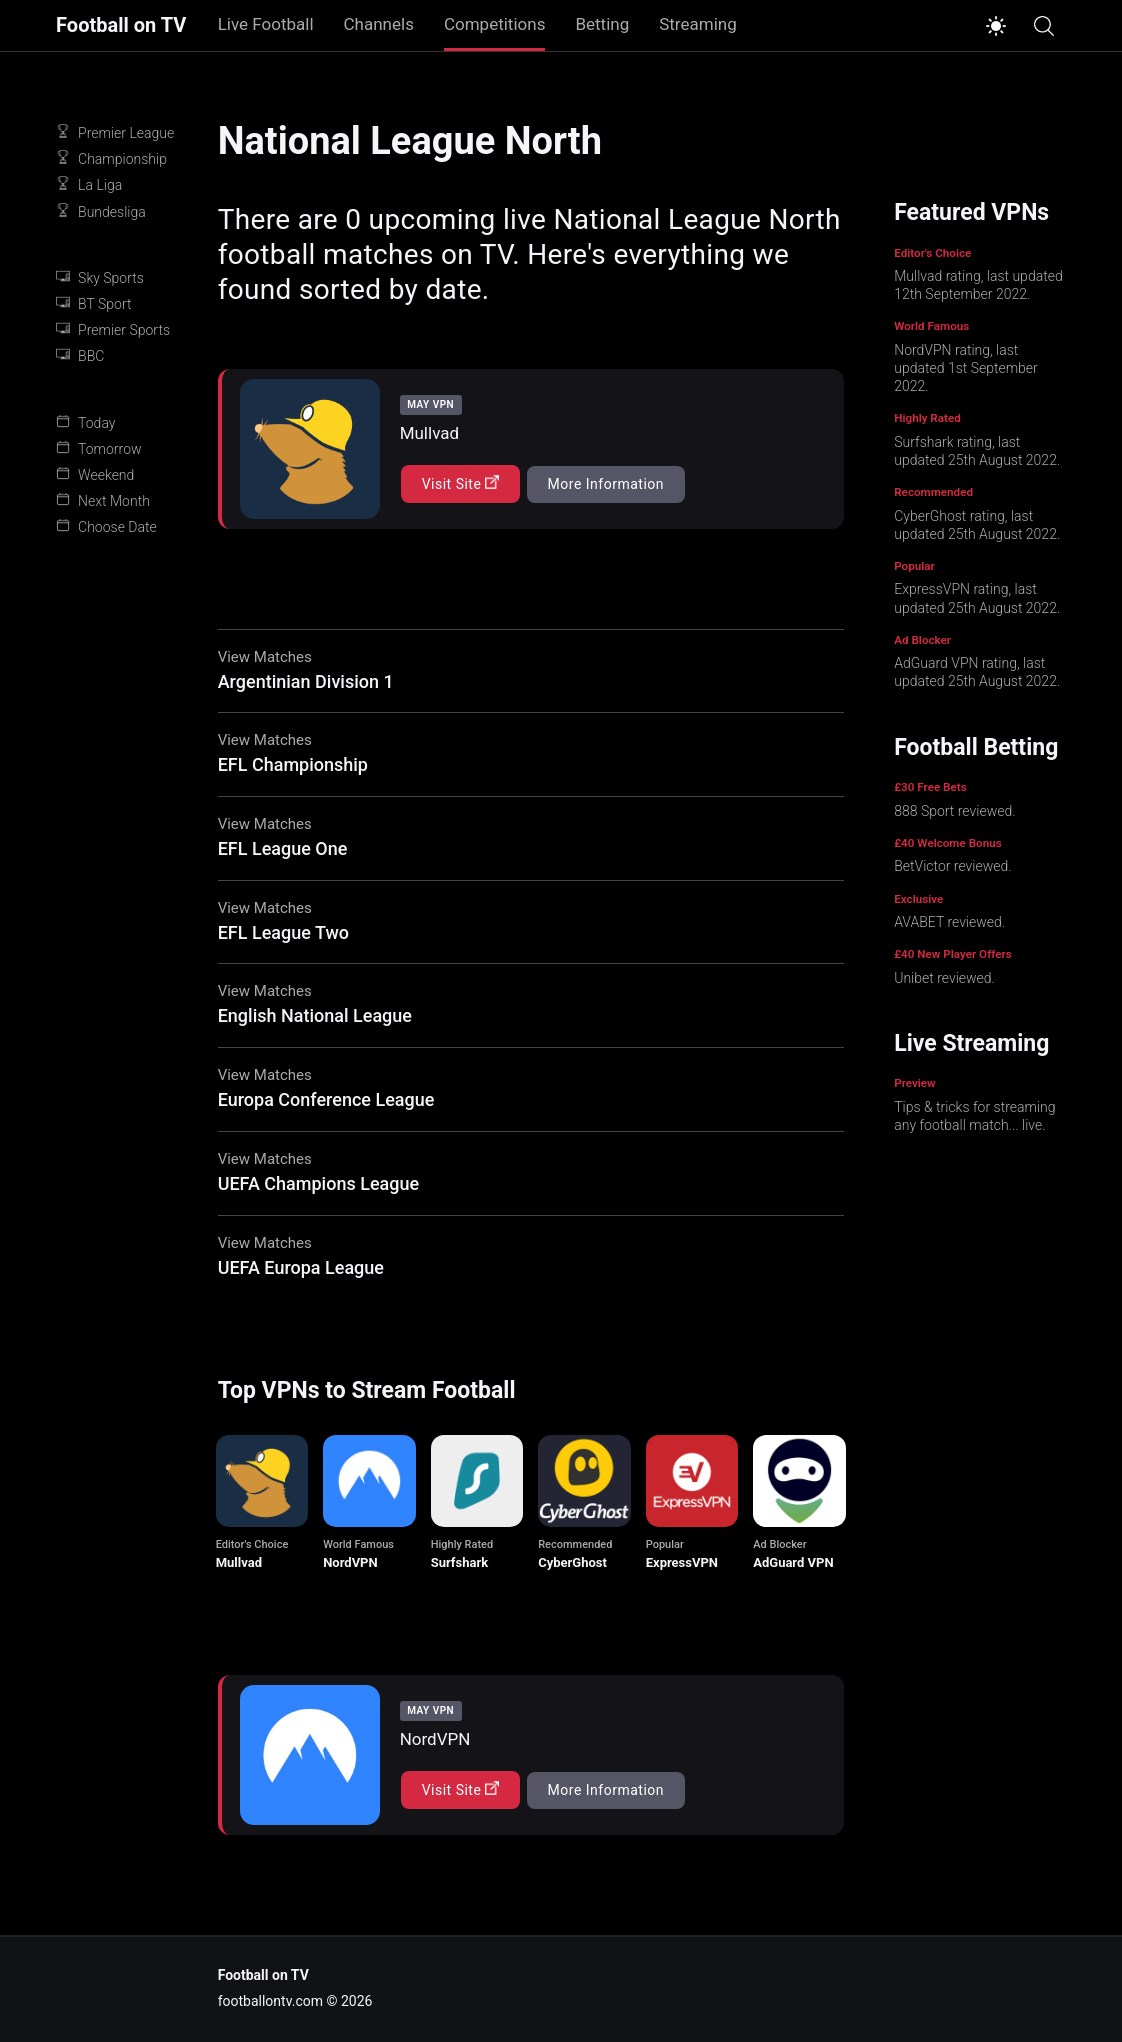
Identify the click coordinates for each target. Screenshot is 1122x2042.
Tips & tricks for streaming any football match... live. (974, 1116)
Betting (602, 24)
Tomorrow (98, 448)
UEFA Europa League (301, 1267)
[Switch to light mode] (996, 26)
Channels (379, 24)
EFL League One (283, 848)
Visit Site (461, 483)
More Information (606, 484)
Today (85, 422)
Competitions (494, 24)
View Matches (265, 657)
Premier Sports (113, 329)
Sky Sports (100, 277)
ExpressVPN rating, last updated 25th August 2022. (977, 598)
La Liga (89, 184)
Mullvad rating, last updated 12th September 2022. (978, 285)
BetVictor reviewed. (952, 866)
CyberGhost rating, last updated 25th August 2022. (977, 525)
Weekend (95, 474)
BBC (80, 355)
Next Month (103, 500)
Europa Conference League (326, 1099)
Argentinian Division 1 (306, 681)
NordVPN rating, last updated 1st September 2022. (966, 368)
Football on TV (121, 25)
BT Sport (93, 303)
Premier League (115, 132)
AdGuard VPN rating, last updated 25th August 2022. (977, 672)
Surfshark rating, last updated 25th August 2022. (977, 451)
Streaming (698, 24)
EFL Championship (293, 764)
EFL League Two (283, 932)
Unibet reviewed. (944, 978)
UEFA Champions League (318, 1183)
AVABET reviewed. (949, 922)
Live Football (266, 24)
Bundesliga (101, 211)
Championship (111, 158)
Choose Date (106, 526)
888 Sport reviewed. (954, 811)
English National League (315, 1015)
